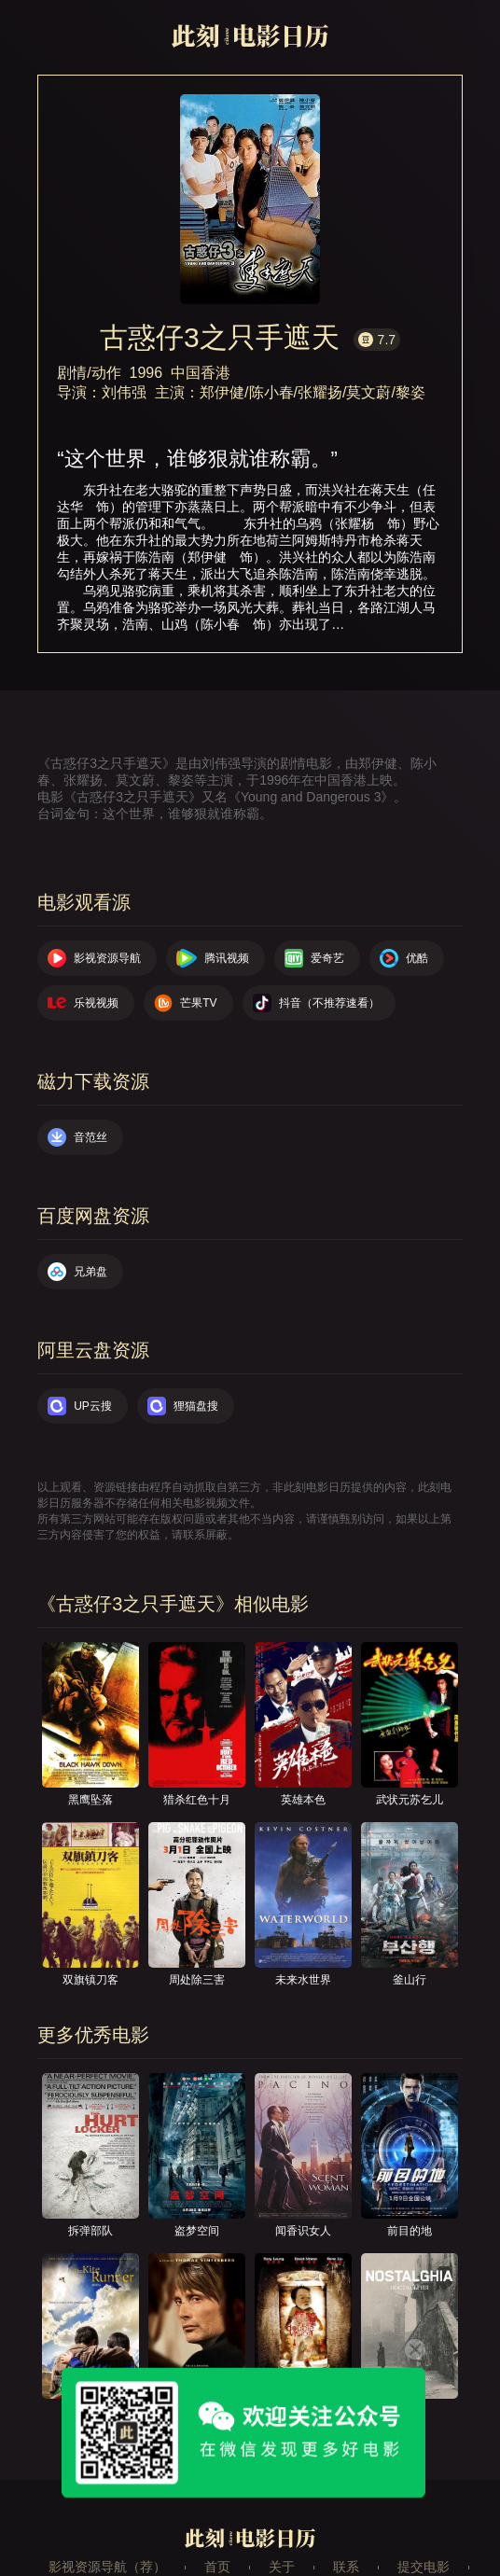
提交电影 (423, 2566)
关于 (282, 2566)
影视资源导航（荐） (107, 2566)
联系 (346, 2566)
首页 (217, 2566)
